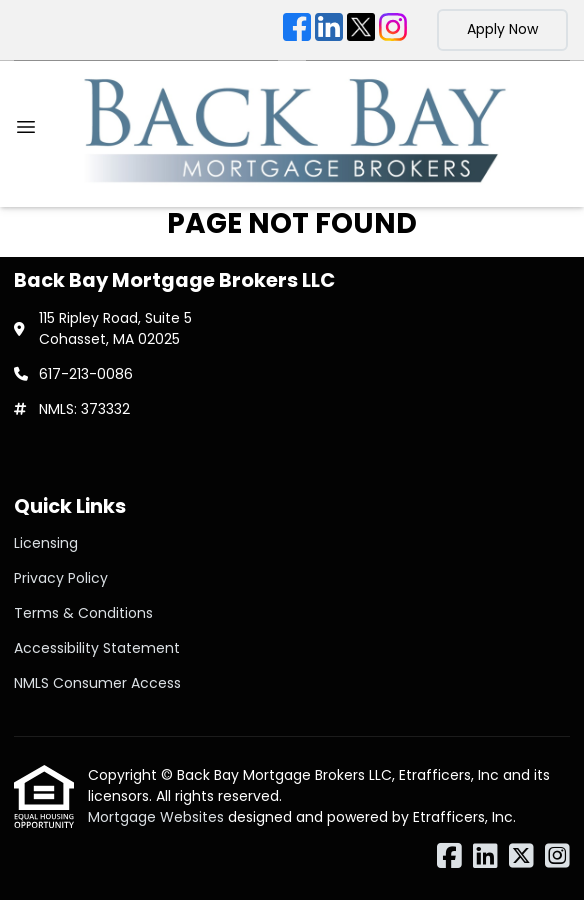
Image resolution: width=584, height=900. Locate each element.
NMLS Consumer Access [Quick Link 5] (97, 683)
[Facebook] (297, 30)
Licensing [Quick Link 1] (46, 543)
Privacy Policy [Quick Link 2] (61, 578)
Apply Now (502, 29)
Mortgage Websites (158, 817)
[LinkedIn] (329, 30)
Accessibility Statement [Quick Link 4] (97, 648)
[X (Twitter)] (361, 30)
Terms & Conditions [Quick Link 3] (83, 613)
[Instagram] (393, 30)
